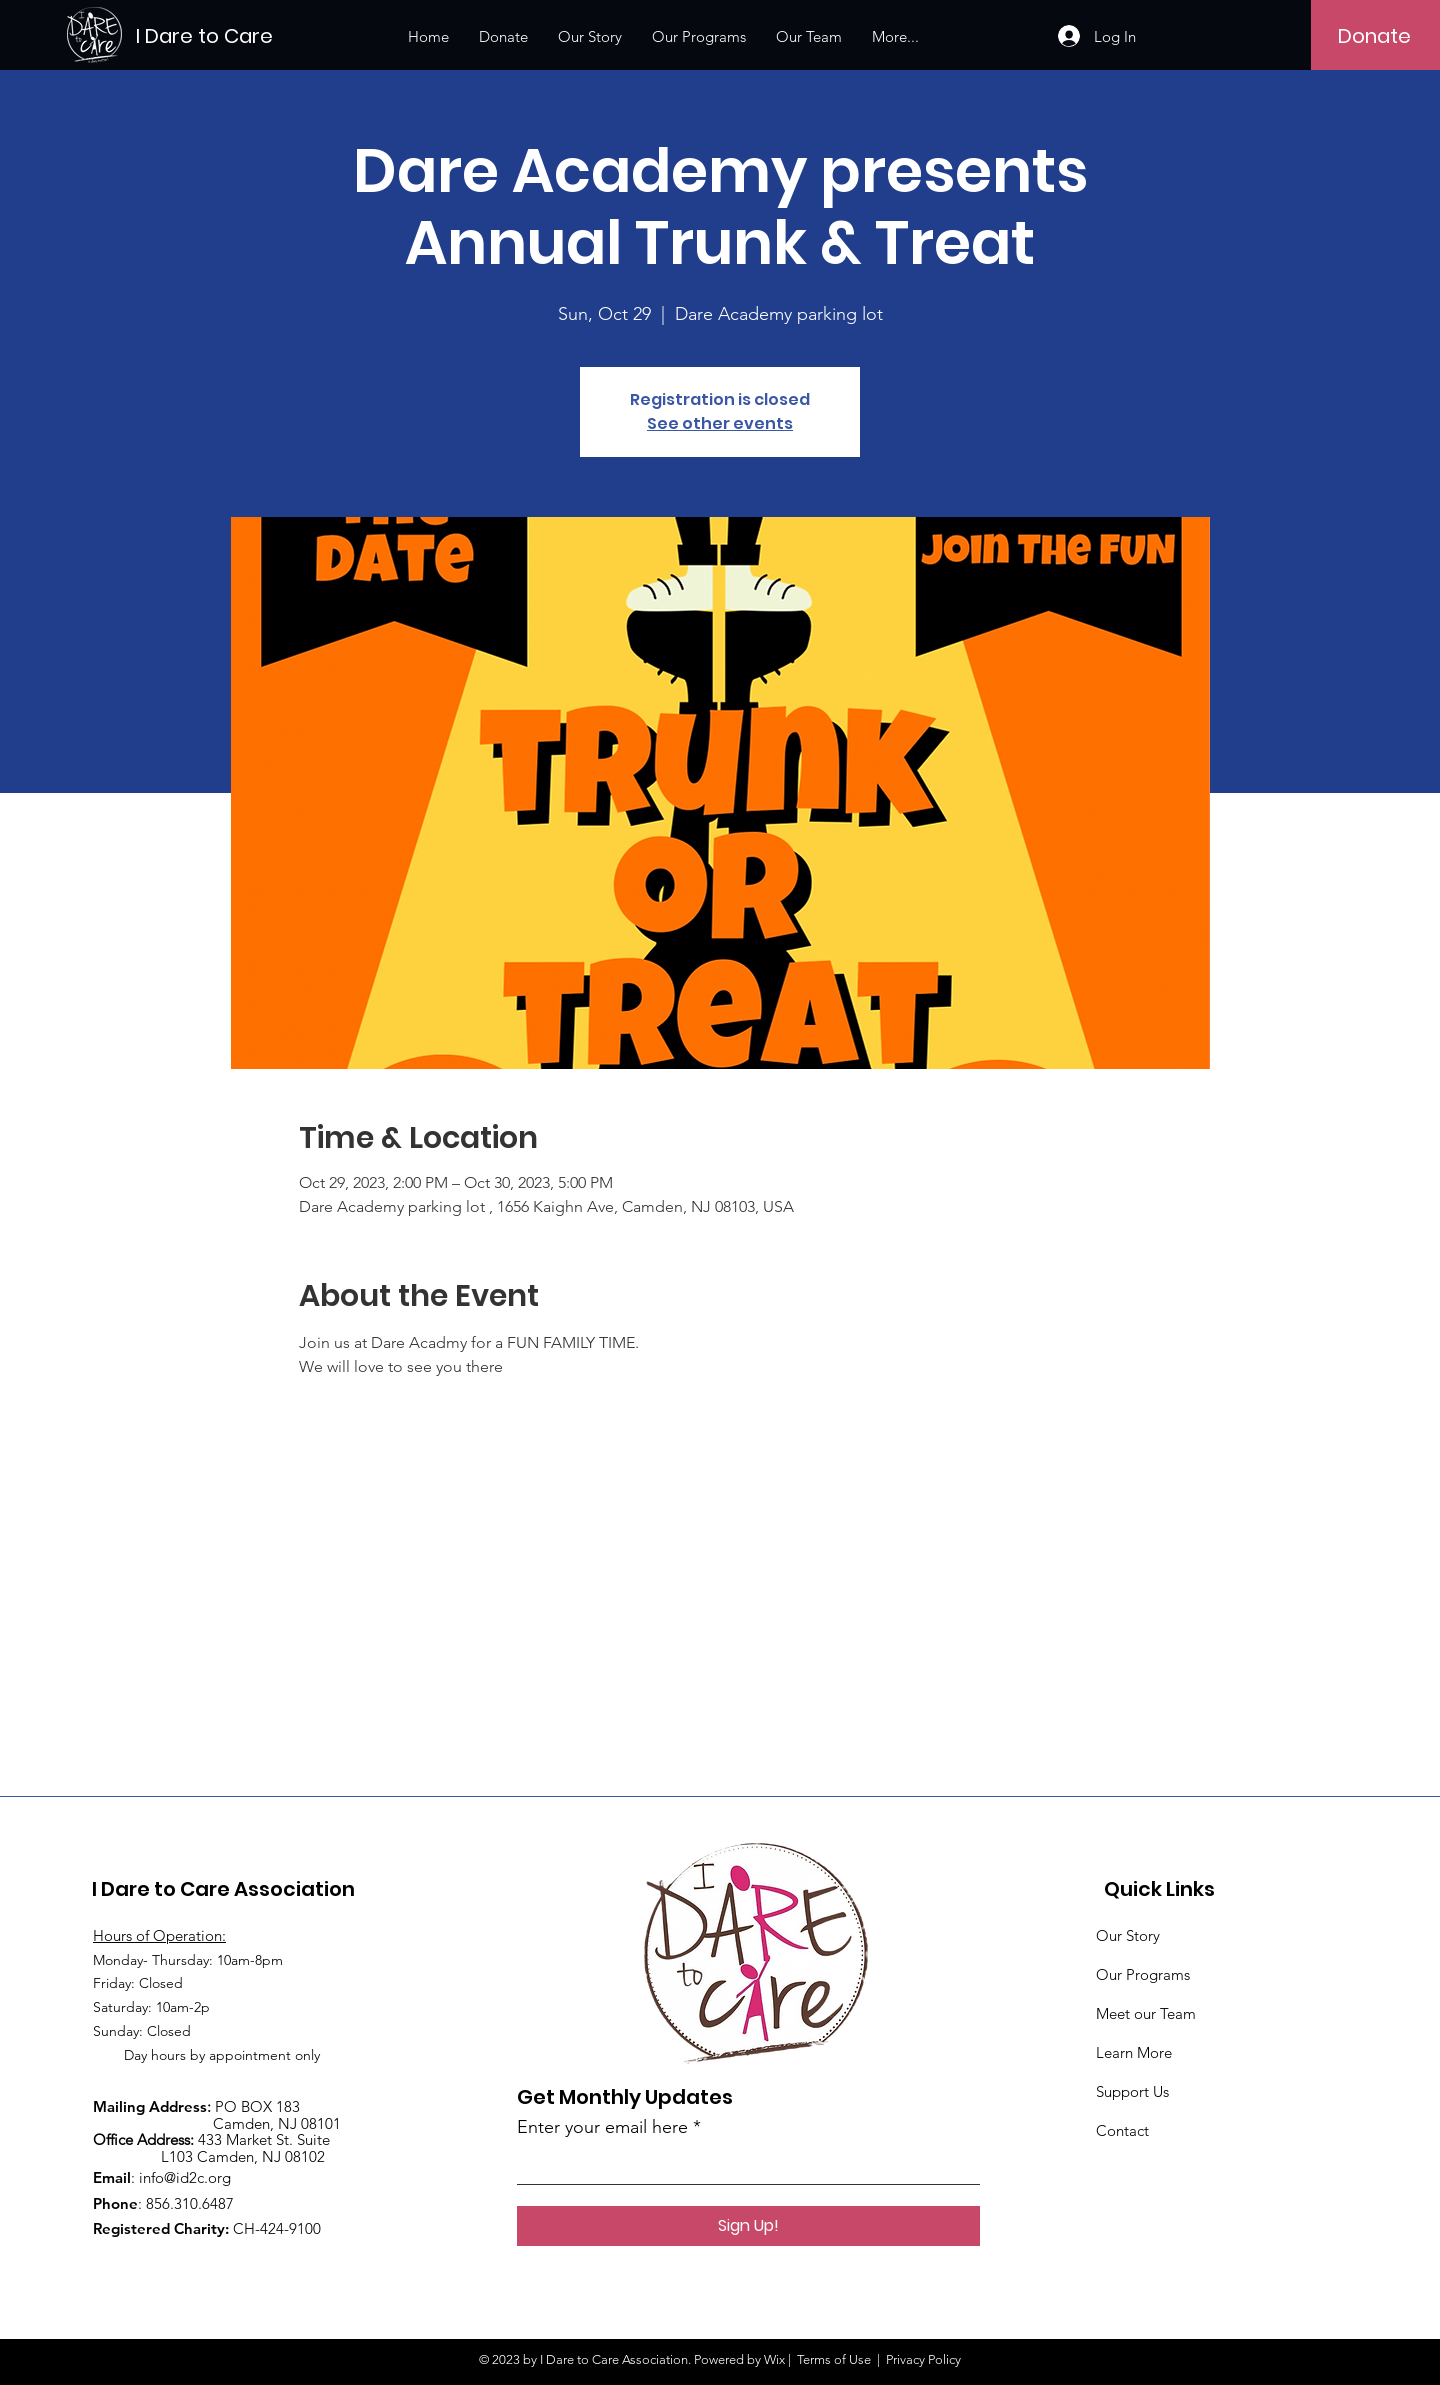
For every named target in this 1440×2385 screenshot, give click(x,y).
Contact (1122, 2130)
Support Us (1132, 2091)
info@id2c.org (185, 2177)
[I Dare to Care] (226, 35)
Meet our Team (1146, 2013)
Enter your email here (602, 2127)
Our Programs (1143, 1974)
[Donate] (1374, 36)
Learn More (1134, 2052)
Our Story (1128, 1935)
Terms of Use (834, 2359)
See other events (720, 423)
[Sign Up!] (748, 2226)
